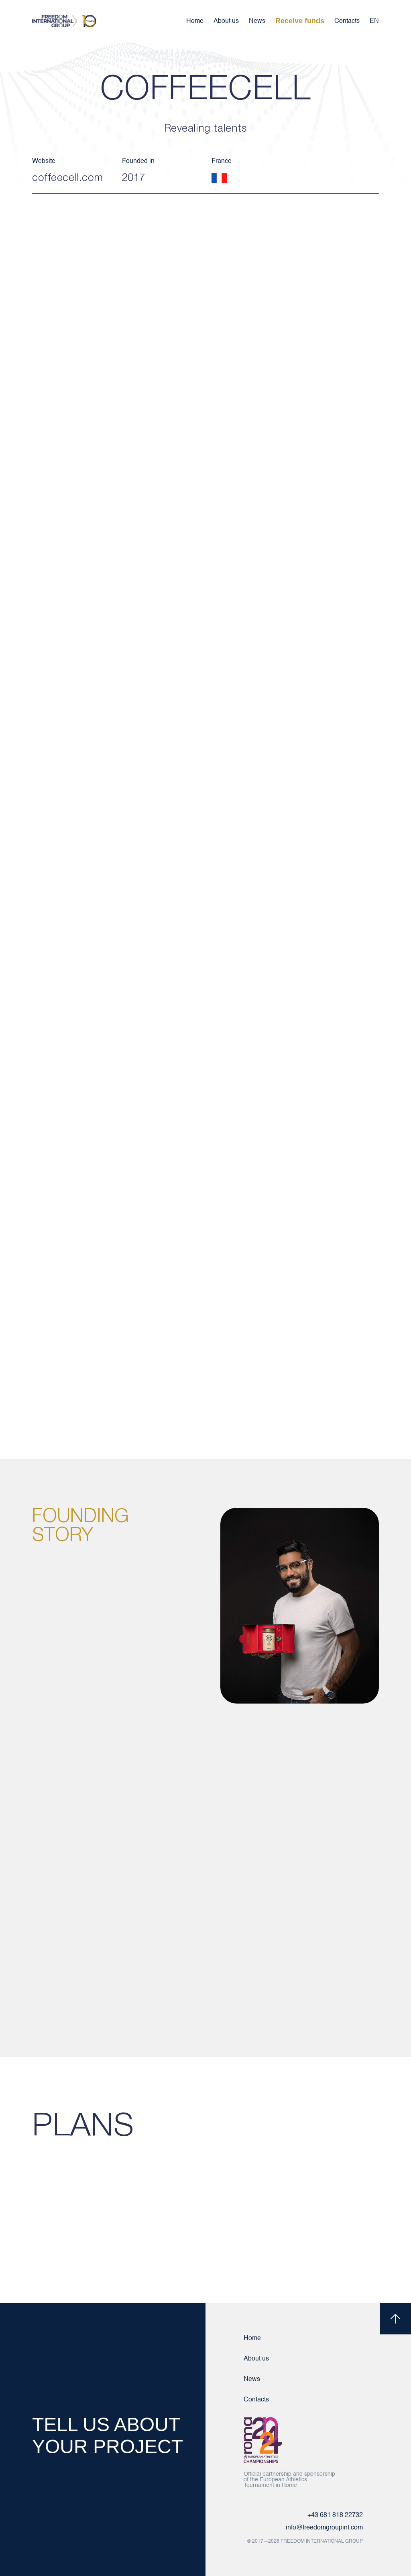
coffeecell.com (67, 178)
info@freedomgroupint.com (324, 2528)
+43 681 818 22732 (335, 2515)
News (257, 21)
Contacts (347, 21)
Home (194, 21)
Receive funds (299, 21)
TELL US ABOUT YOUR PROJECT (107, 2435)
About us (226, 21)
